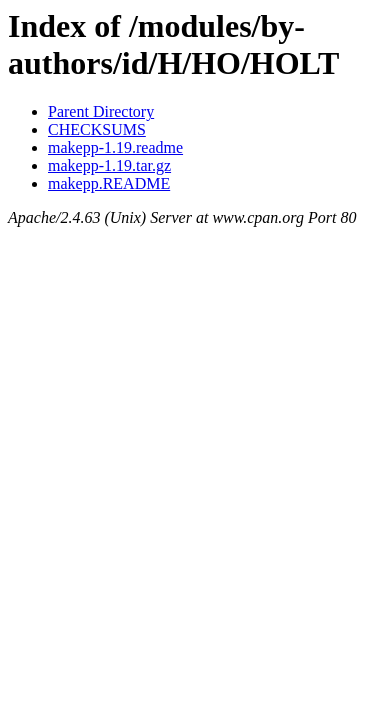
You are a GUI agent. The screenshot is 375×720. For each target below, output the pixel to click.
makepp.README (109, 183)
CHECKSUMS (97, 129)
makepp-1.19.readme (115, 147)
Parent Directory (101, 111)
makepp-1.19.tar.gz (109, 165)
